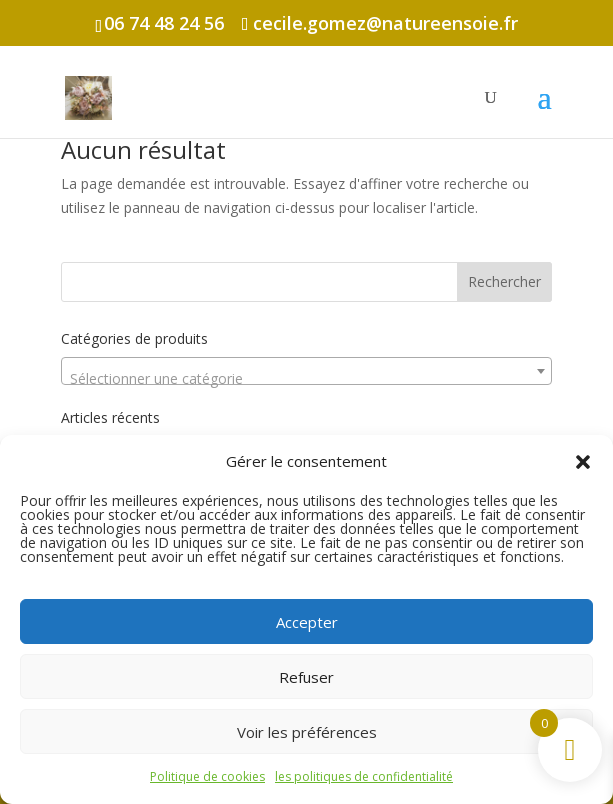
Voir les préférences (307, 732)
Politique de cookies (207, 776)
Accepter (307, 622)
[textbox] (306, 379)
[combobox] (306, 371)
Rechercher (504, 281)
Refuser (306, 677)
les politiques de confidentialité (364, 776)
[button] (583, 462)
